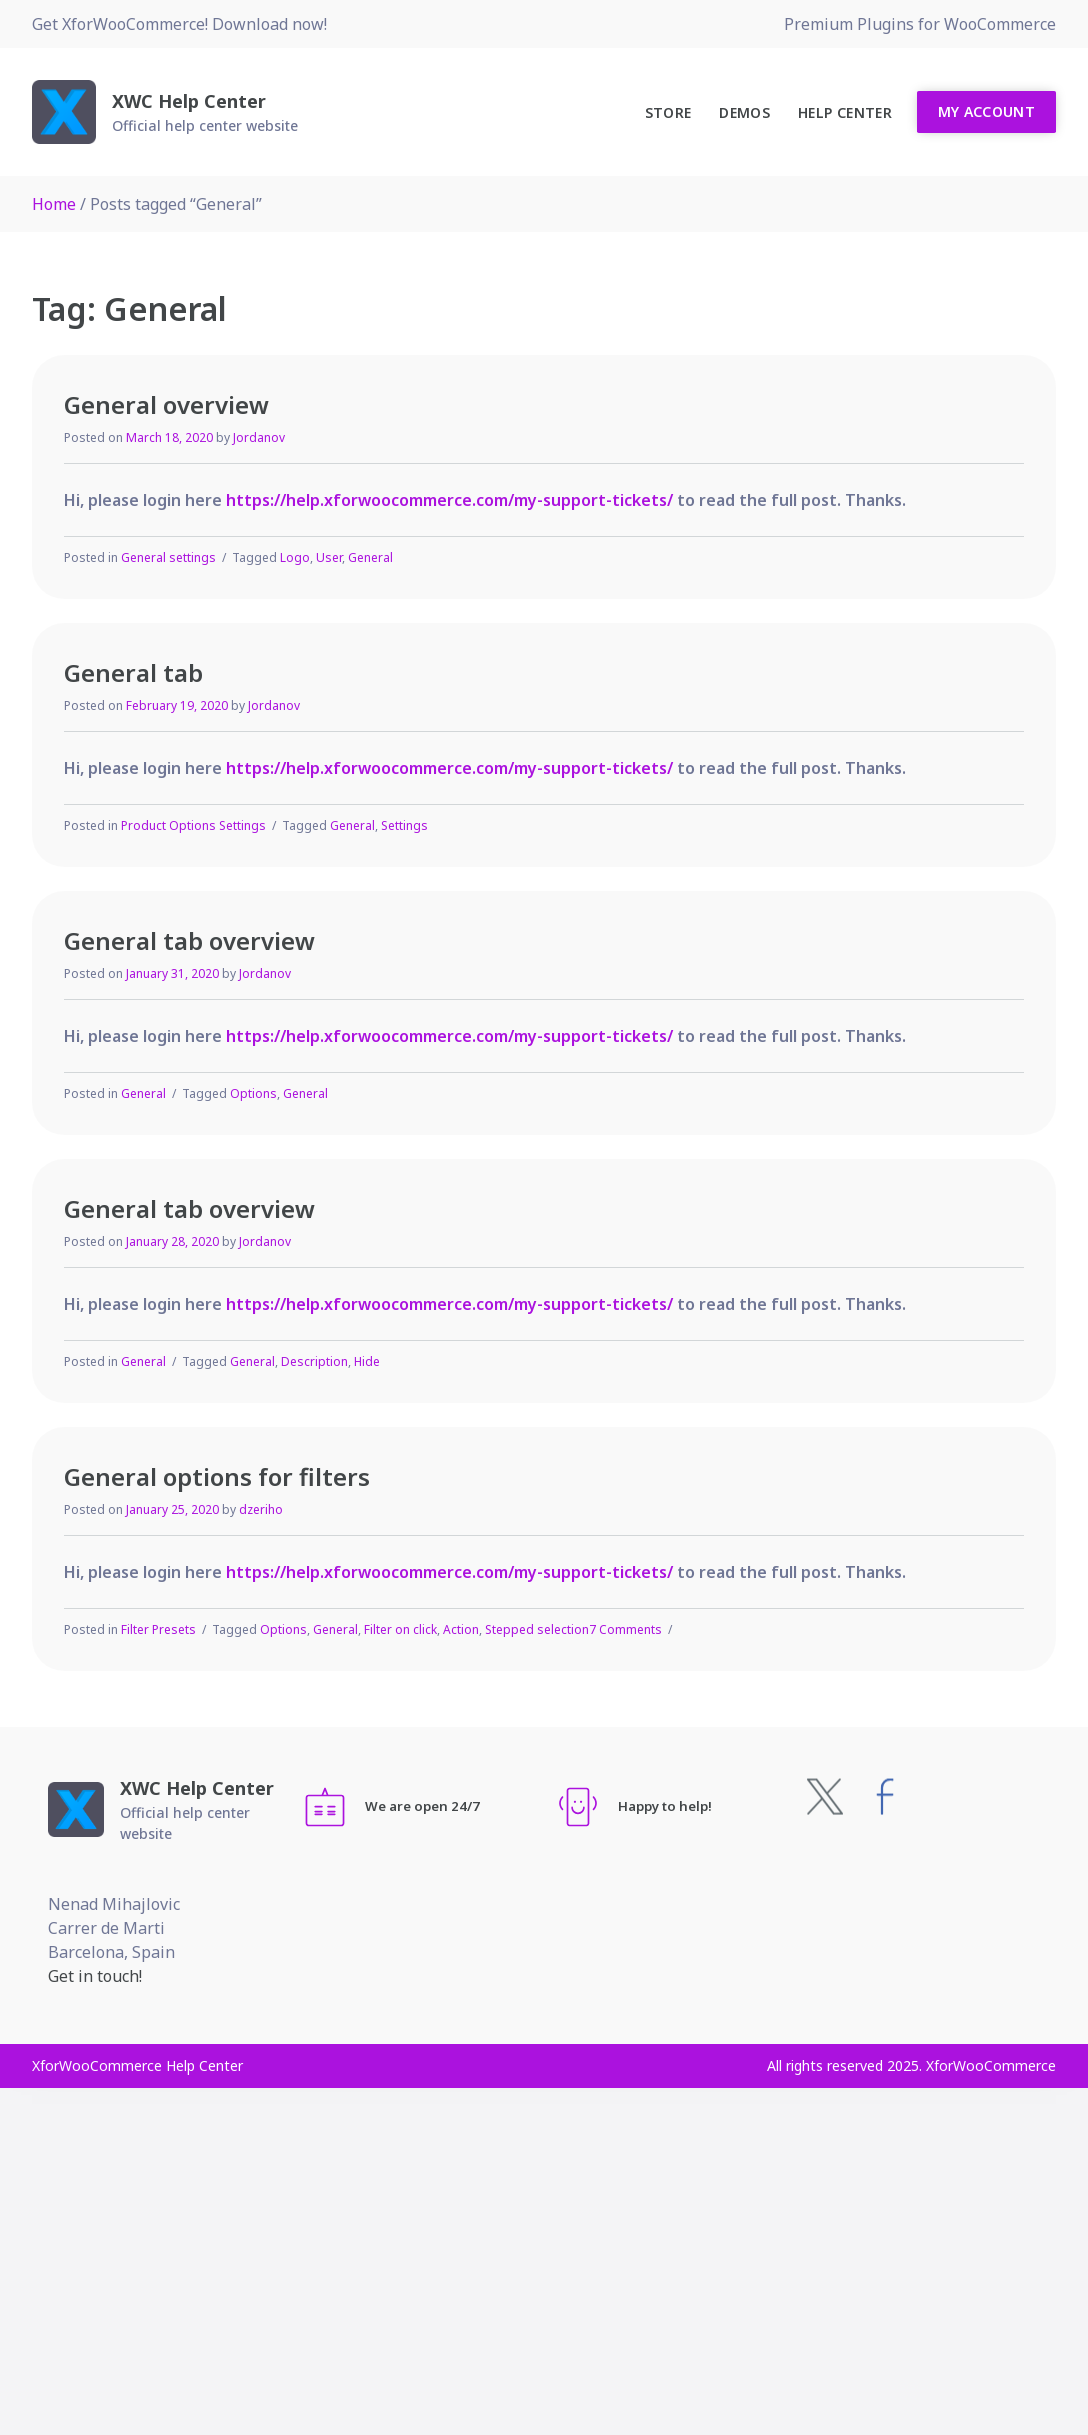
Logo (295, 557)
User (329, 557)
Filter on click (400, 1629)
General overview (166, 404)
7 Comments (625, 1629)
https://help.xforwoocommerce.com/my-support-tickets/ (449, 500)
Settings (404, 825)
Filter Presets (158, 1629)
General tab (133, 672)
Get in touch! (95, 1976)
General (370, 557)
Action (461, 1629)
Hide (367, 1361)
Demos (744, 112)
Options (253, 1093)
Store (668, 112)
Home (54, 204)
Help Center (845, 112)
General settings (168, 557)
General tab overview (189, 940)
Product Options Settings (193, 825)
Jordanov (259, 437)
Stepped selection (537, 1629)
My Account (987, 111)
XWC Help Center (189, 101)
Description (314, 1361)
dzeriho (261, 1509)
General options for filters (217, 1476)
